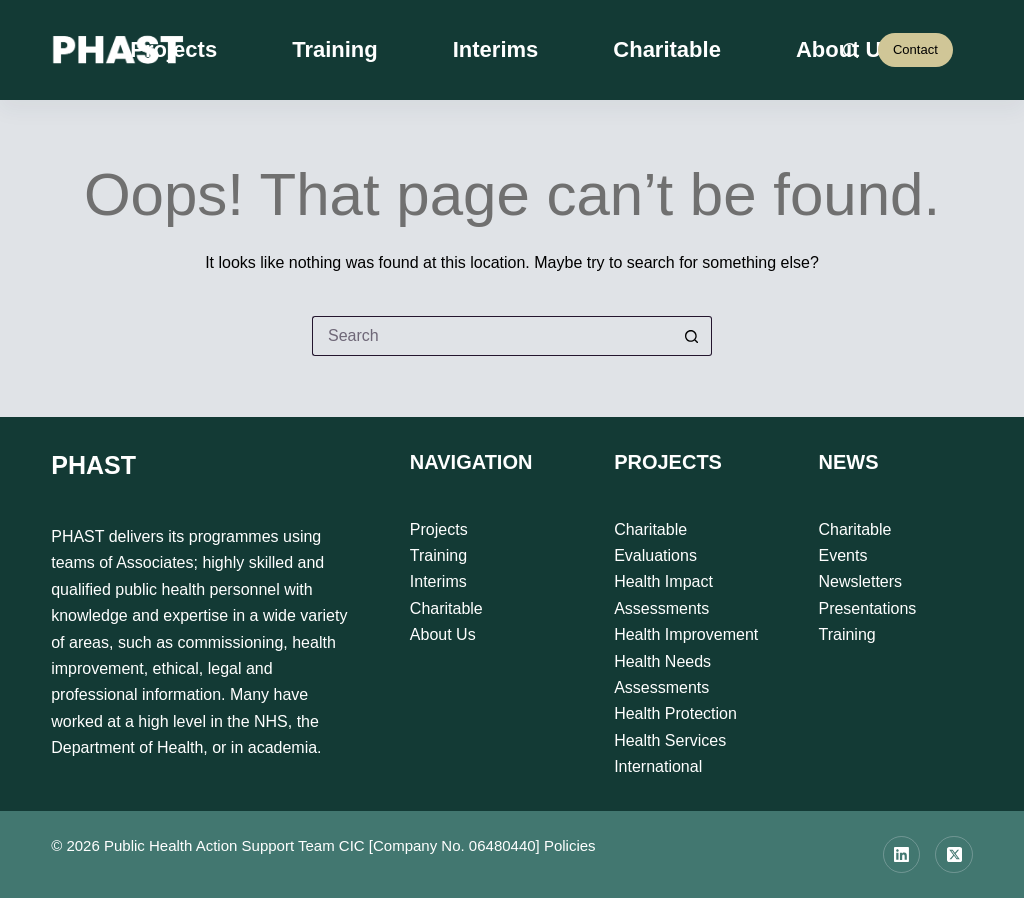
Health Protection (675, 713)
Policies (570, 845)
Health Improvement (686, 634)
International (658, 766)
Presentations (867, 608)
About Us (443, 634)
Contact (915, 49)
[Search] (850, 50)
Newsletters (860, 581)
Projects (173, 49)
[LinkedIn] (902, 855)
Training (335, 49)
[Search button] (692, 336)
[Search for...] (492, 336)
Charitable (667, 49)
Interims (496, 49)
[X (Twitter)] (954, 855)
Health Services (670, 740)
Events (842, 555)
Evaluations (655, 555)
